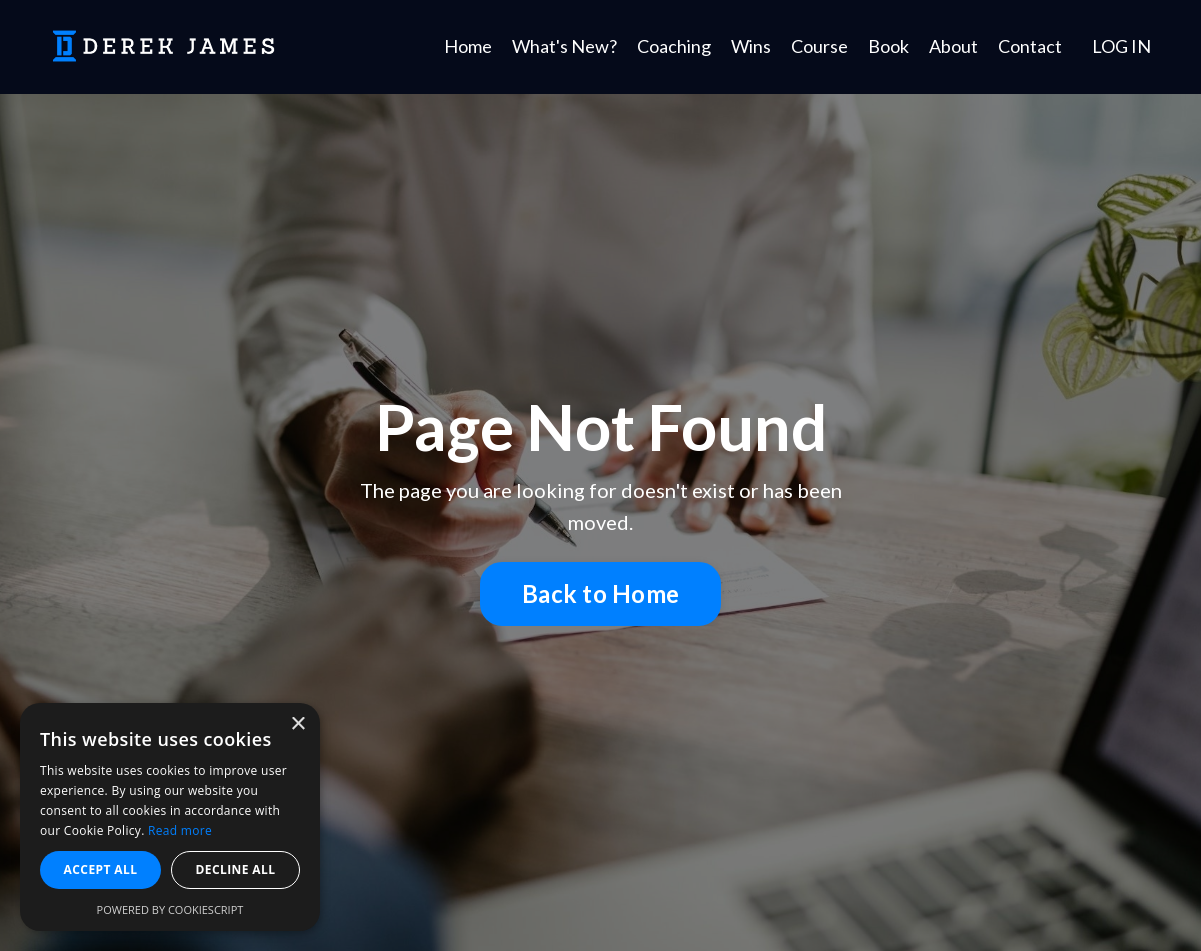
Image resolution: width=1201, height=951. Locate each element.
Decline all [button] (236, 869)
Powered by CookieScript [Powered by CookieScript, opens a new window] (170, 909)
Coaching (674, 46)
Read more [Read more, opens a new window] (180, 830)
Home (468, 46)
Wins (751, 46)
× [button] (297, 724)
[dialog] (170, 817)
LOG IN (1121, 46)
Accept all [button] (101, 869)
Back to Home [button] (600, 593)
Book (888, 46)
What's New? (564, 46)
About (953, 46)
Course (819, 46)
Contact (1030, 46)
